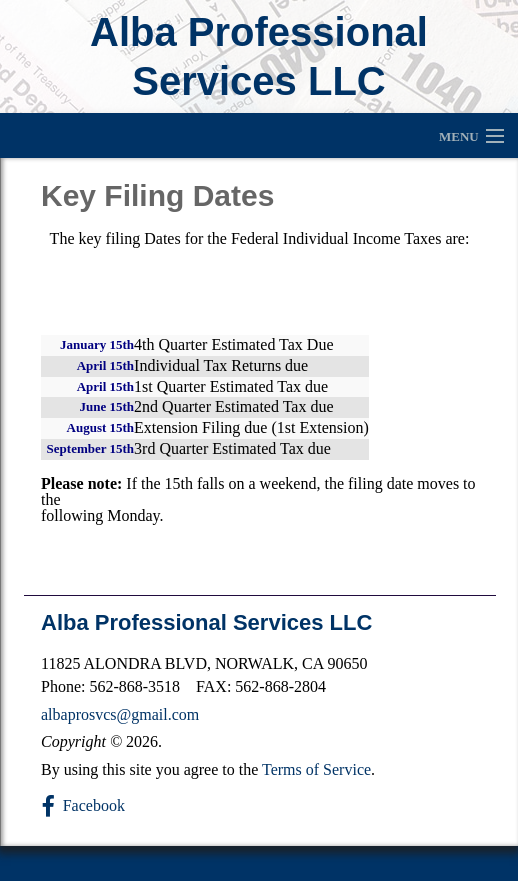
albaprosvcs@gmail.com (120, 714)
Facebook (94, 805)
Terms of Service (316, 769)
